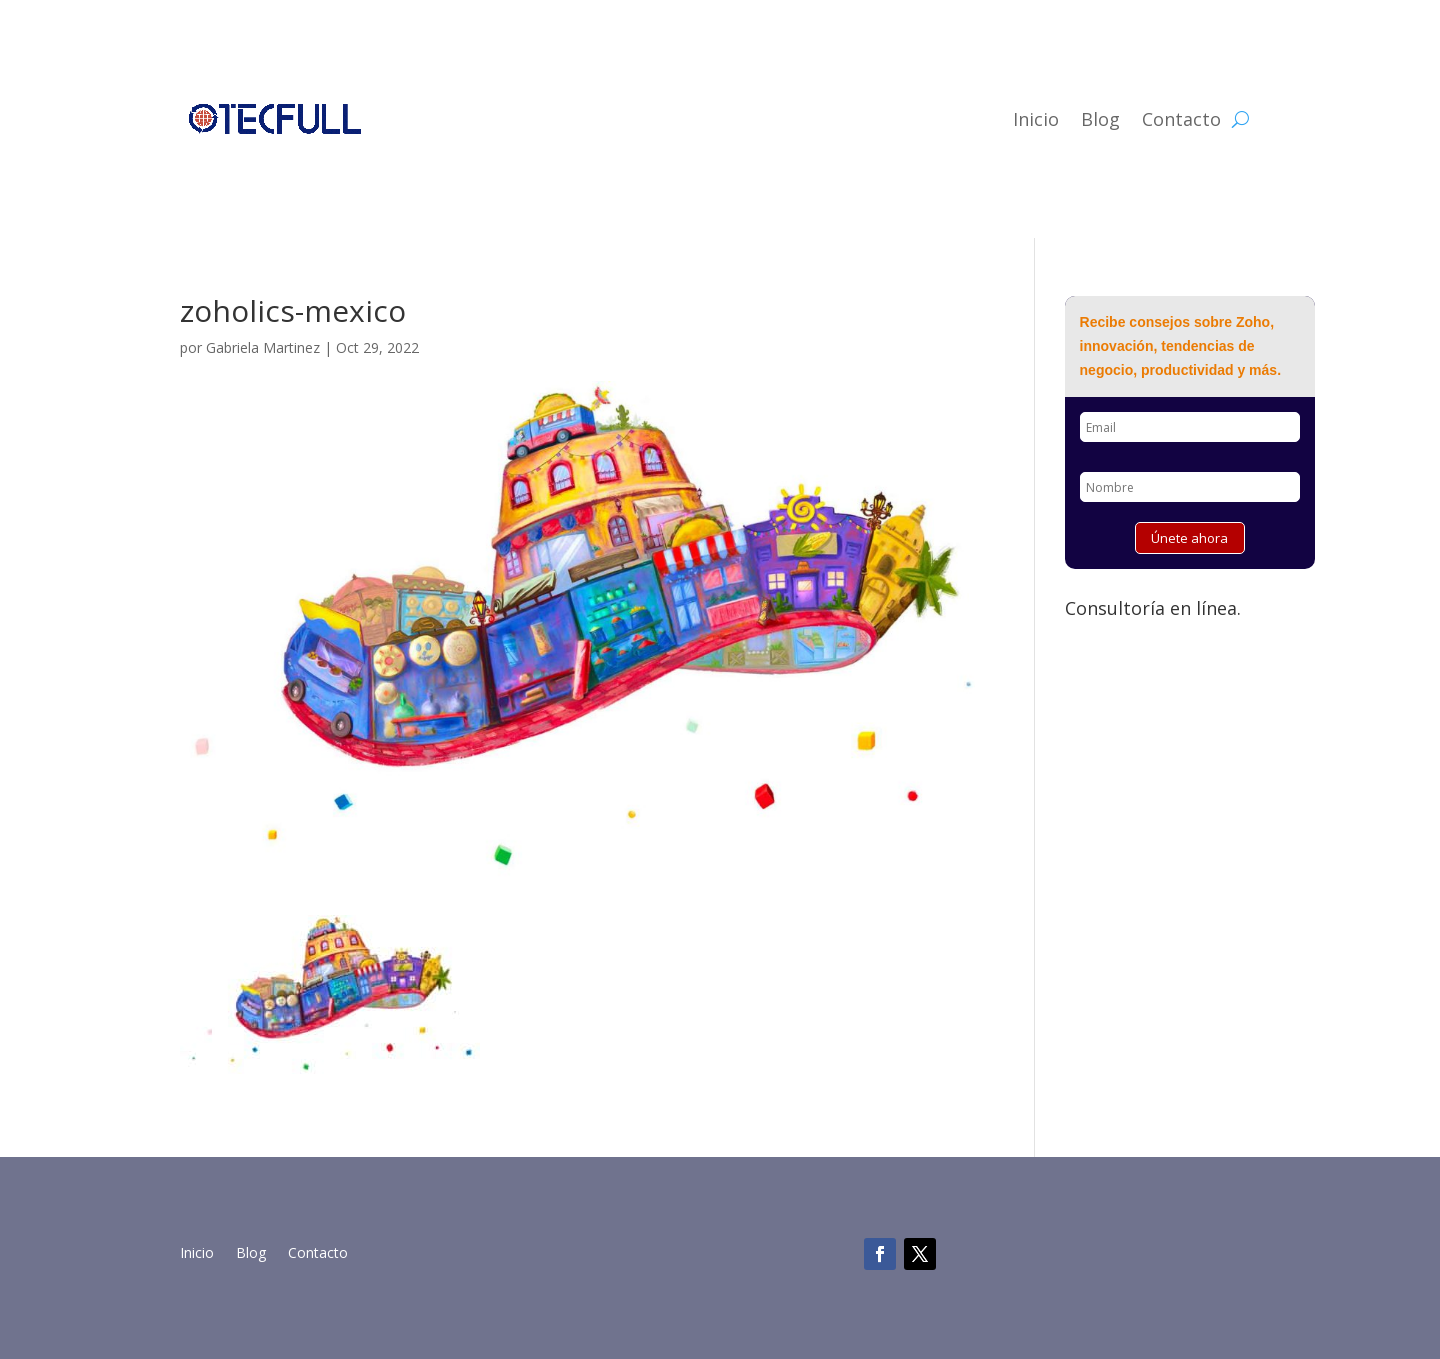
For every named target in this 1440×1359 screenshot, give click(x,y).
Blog (1100, 119)
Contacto (1181, 119)
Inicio (1036, 119)
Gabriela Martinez (263, 347)
